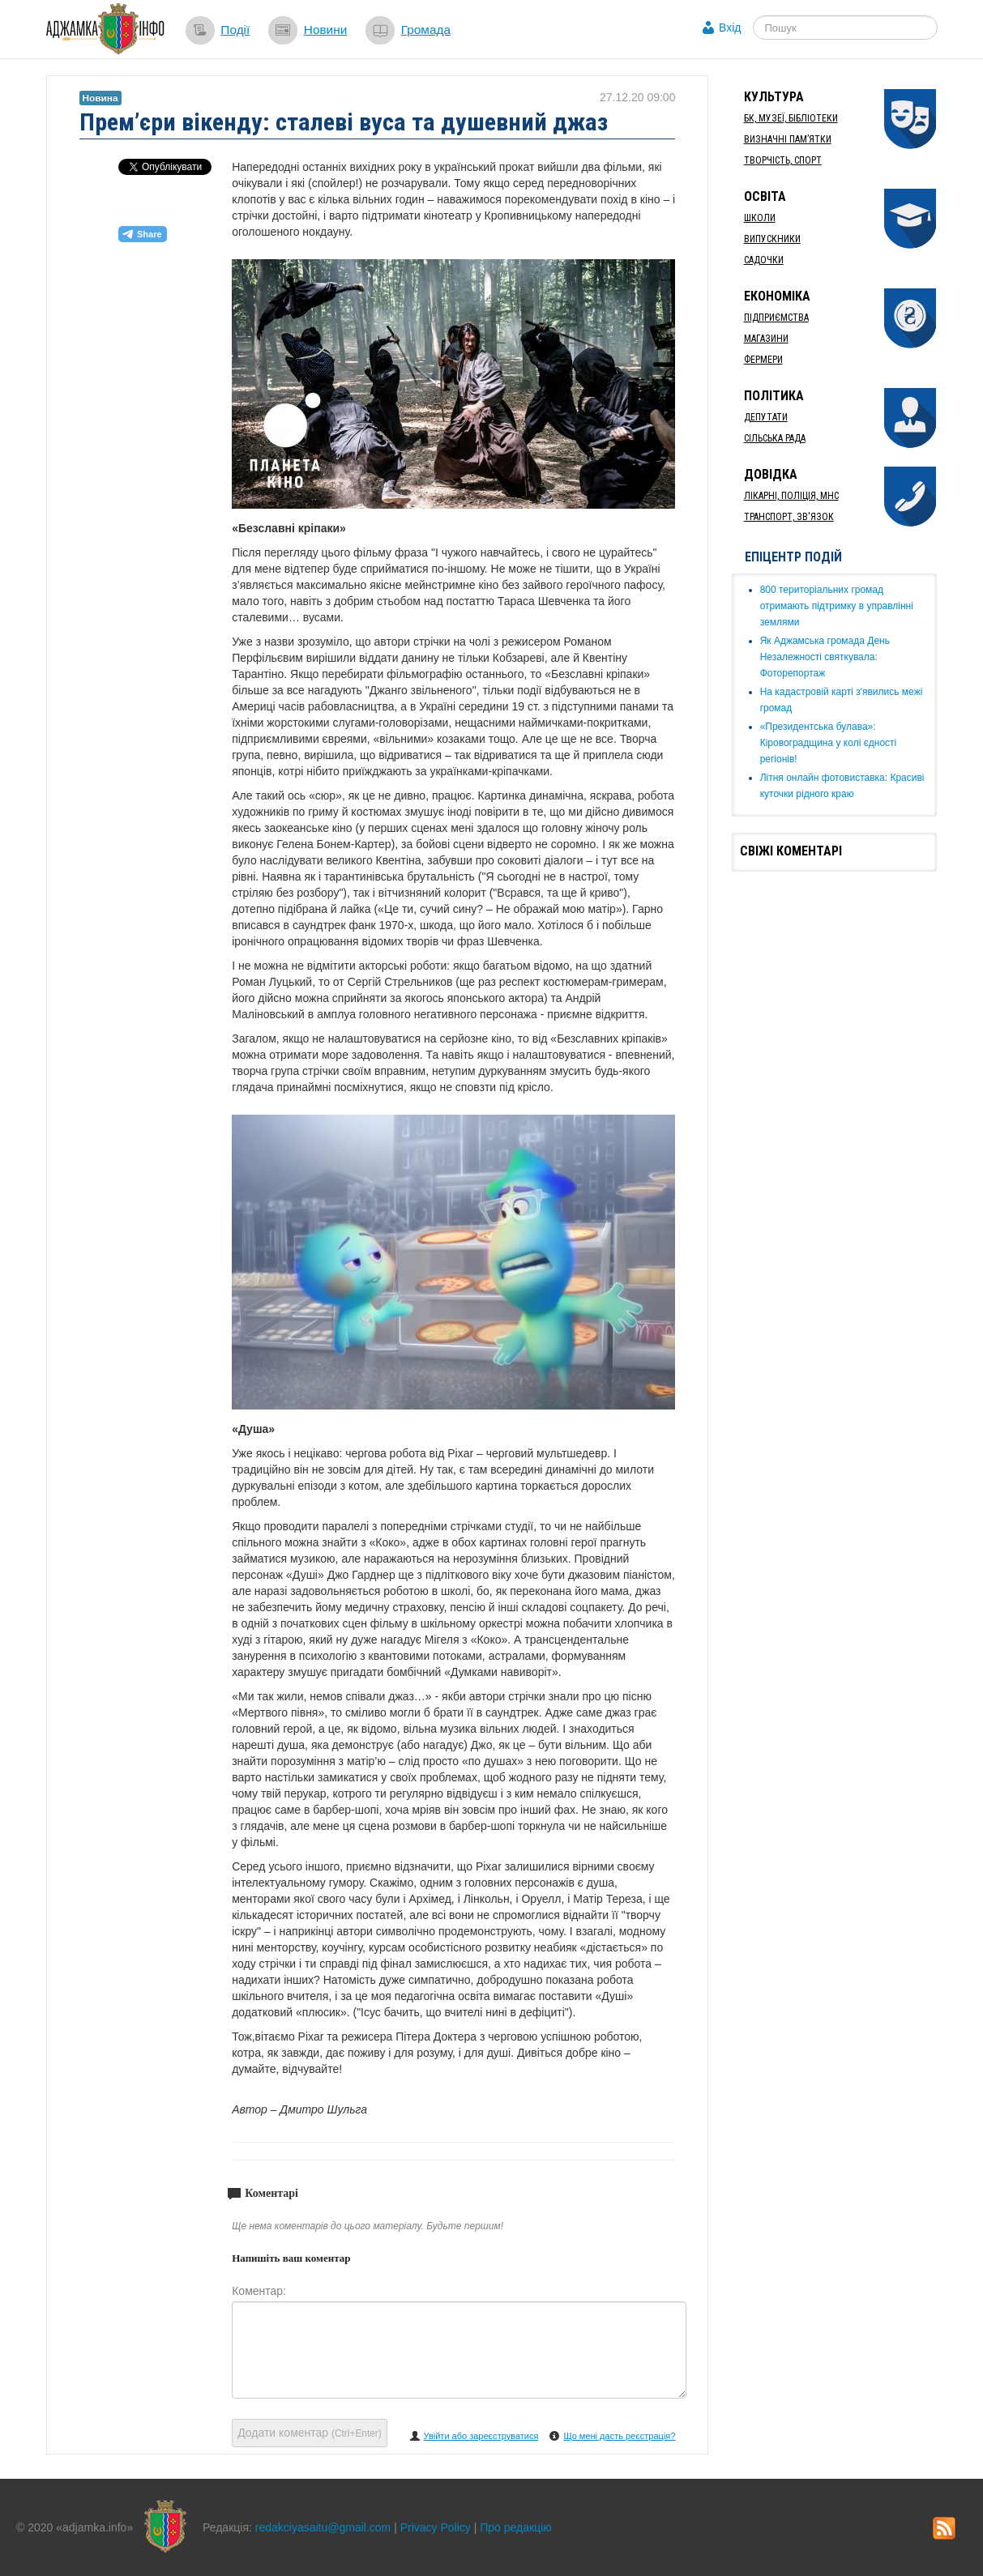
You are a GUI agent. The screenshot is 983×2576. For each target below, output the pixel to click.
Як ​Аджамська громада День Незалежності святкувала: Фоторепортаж (825, 657)
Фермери (763, 359)
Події (235, 29)
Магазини (766, 338)
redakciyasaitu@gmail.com (323, 2527)
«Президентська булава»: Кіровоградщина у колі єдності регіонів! (828, 743)
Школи (760, 218)
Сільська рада (775, 438)
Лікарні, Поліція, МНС (791, 495)
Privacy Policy (435, 2527)
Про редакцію (516, 2527)
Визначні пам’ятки (787, 139)
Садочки (764, 260)
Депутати (766, 417)
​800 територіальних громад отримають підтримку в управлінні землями (836, 606)
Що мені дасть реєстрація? (619, 2436)
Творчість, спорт (783, 160)
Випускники (772, 239)
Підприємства (776, 317)
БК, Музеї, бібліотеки (791, 118)
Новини (326, 29)
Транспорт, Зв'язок (789, 516)
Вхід (730, 27)
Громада (426, 29)
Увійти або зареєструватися (481, 2436)
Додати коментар (309, 2432)
